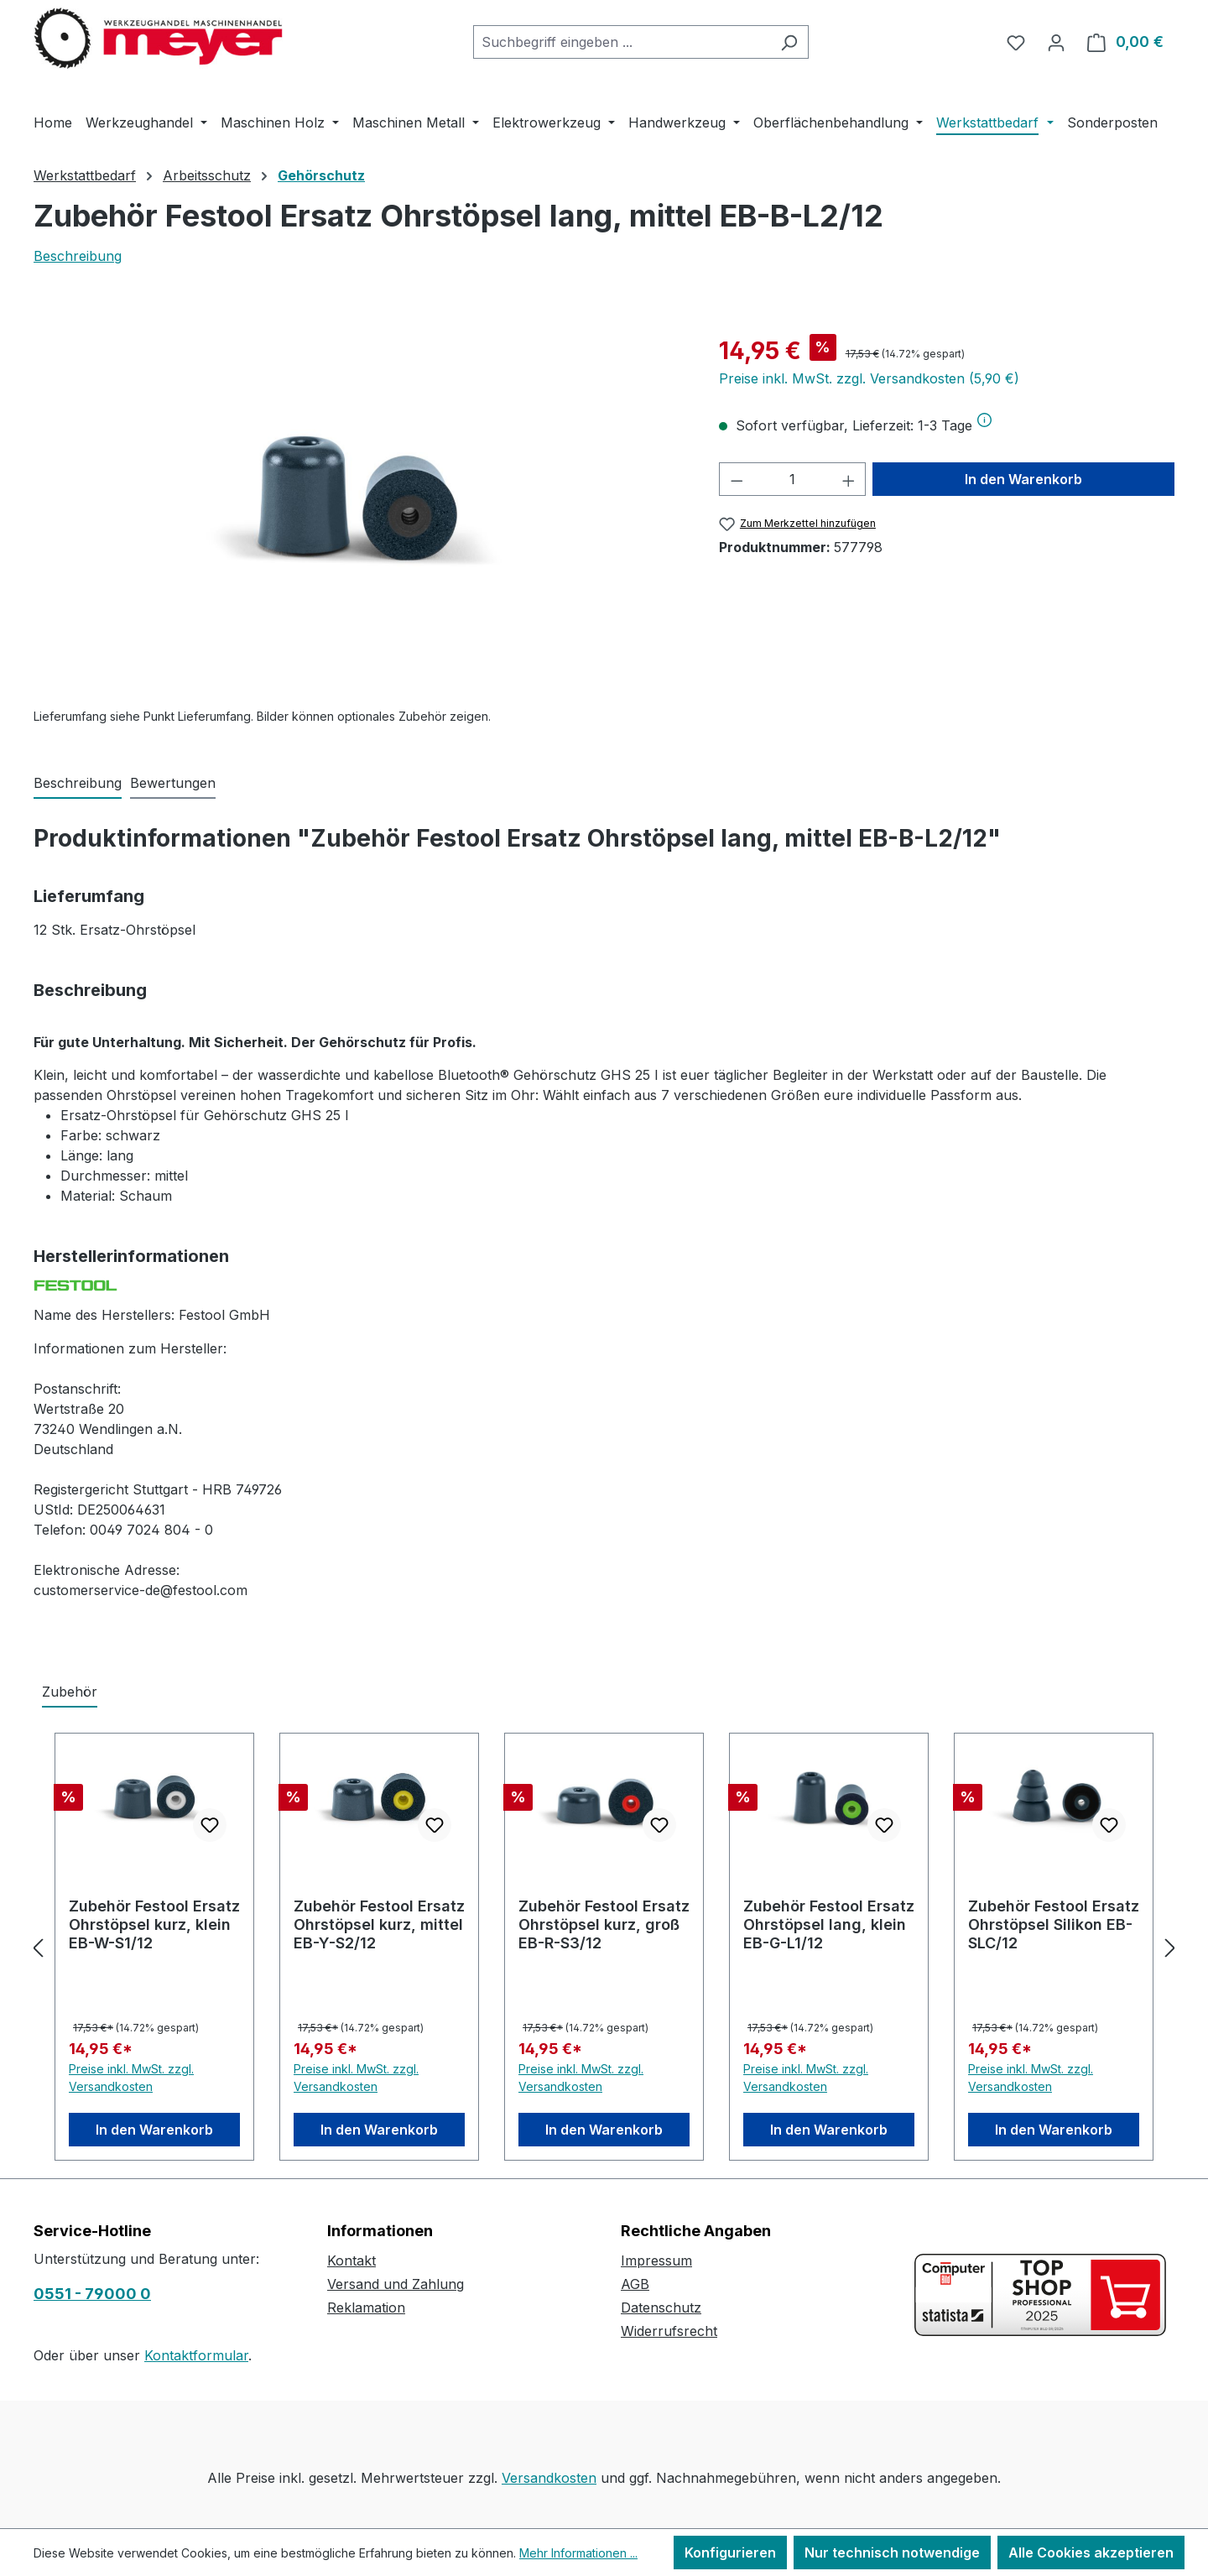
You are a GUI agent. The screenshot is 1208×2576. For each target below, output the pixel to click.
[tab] (78, 784)
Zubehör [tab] (69, 1691)
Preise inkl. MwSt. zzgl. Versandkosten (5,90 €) (869, 378)
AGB (635, 2284)
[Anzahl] (792, 479)
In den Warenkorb (1023, 479)
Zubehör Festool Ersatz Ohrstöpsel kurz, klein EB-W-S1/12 (154, 1924)
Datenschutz (661, 2307)
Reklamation (366, 2307)
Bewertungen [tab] (173, 782)
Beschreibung (78, 256)
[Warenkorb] (1125, 42)
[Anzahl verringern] (736, 479)
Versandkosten (549, 2477)
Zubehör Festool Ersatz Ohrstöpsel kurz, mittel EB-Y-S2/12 (379, 1924)
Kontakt (351, 2260)
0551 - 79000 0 (92, 2293)
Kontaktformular (196, 2355)
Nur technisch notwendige (892, 2552)
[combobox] (621, 42)
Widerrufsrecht (669, 2331)
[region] (359, 513)
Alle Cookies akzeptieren (1091, 2552)
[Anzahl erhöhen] (849, 479)
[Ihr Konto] (1056, 42)
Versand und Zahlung (395, 2284)
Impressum (656, 2260)
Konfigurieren (730, 2552)
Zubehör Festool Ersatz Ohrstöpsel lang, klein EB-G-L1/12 (828, 1924)
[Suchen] (789, 42)
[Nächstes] (1170, 1947)
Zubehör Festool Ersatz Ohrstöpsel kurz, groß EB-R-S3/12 (604, 1924)
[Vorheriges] (37, 1947)
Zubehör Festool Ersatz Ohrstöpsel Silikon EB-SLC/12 (1053, 1924)
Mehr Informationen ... (578, 2553)
